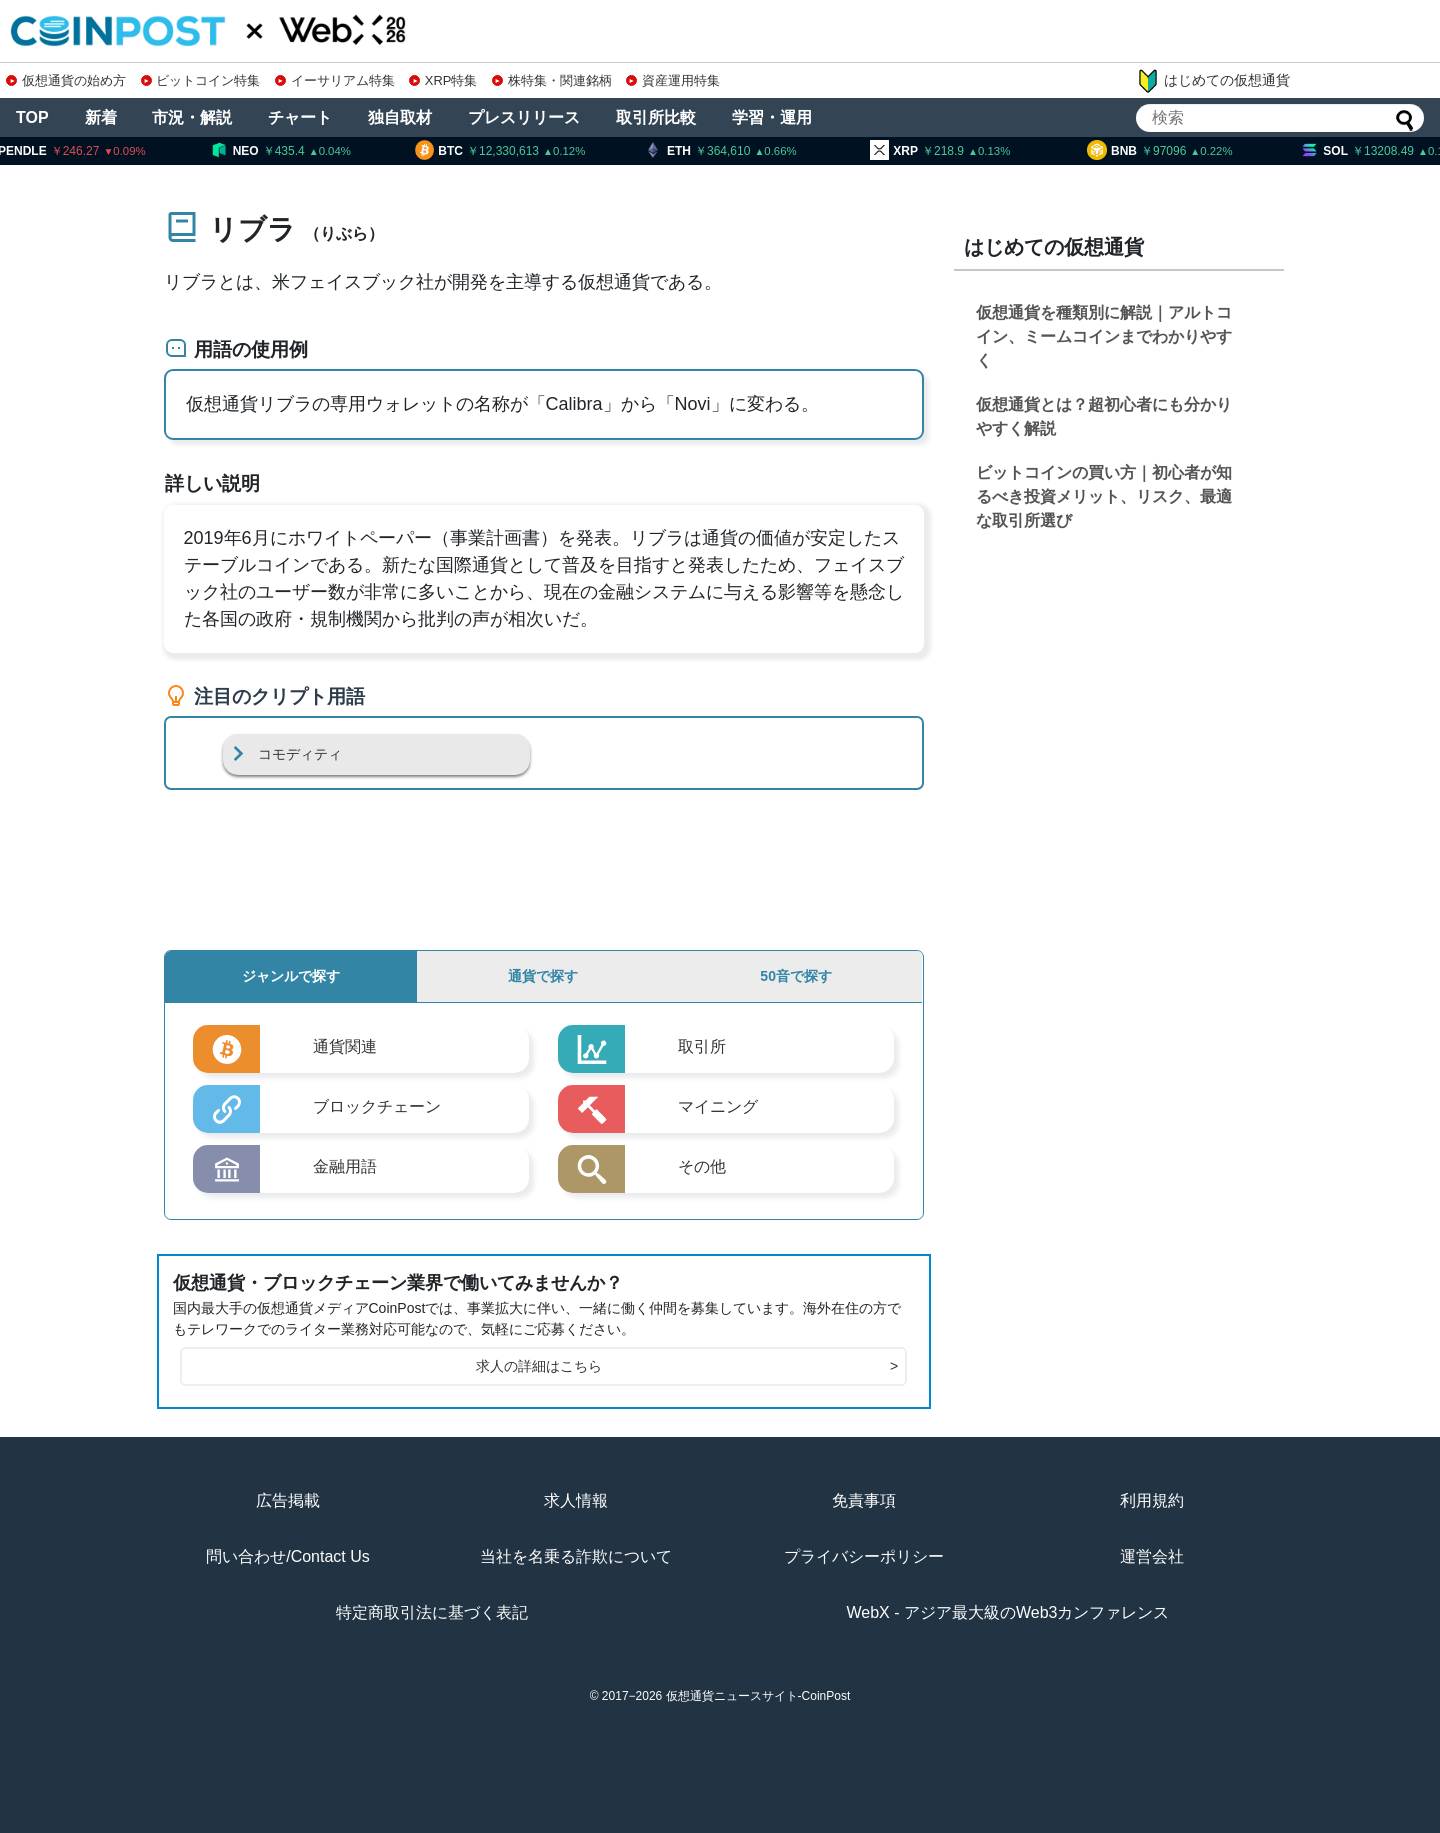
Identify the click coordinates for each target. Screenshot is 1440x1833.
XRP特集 (443, 80)
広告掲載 (288, 1500)
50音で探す (796, 976)
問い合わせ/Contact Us (288, 1556)
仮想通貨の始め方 (66, 80)
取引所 (702, 1046)
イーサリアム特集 (335, 80)
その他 (702, 1166)
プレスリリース (524, 117)
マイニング (718, 1106)
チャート (300, 117)
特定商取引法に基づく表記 (432, 1612)
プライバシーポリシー (864, 1556)
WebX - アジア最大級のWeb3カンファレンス (1007, 1612)
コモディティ (300, 754)
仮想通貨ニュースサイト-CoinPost (758, 1696)
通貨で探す (543, 976)
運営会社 (1152, 1556)
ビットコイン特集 (201, 80)
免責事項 (864, 1500)
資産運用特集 (673, 80)
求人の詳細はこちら (687, 1366)
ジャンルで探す (291, 976)
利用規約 (1152, 1500)
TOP (32, 117)
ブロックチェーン (377, 1106)
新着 (101, 117)
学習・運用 (772, 117)
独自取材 (400, 117)
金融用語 (345, 1166)
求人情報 (576, 1500)
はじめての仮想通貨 (1213, 81)
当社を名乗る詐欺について (576, 1556)
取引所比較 (656, 117)
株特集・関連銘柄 (552, 80)
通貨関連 (345, 1046)
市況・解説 (192, 117)
